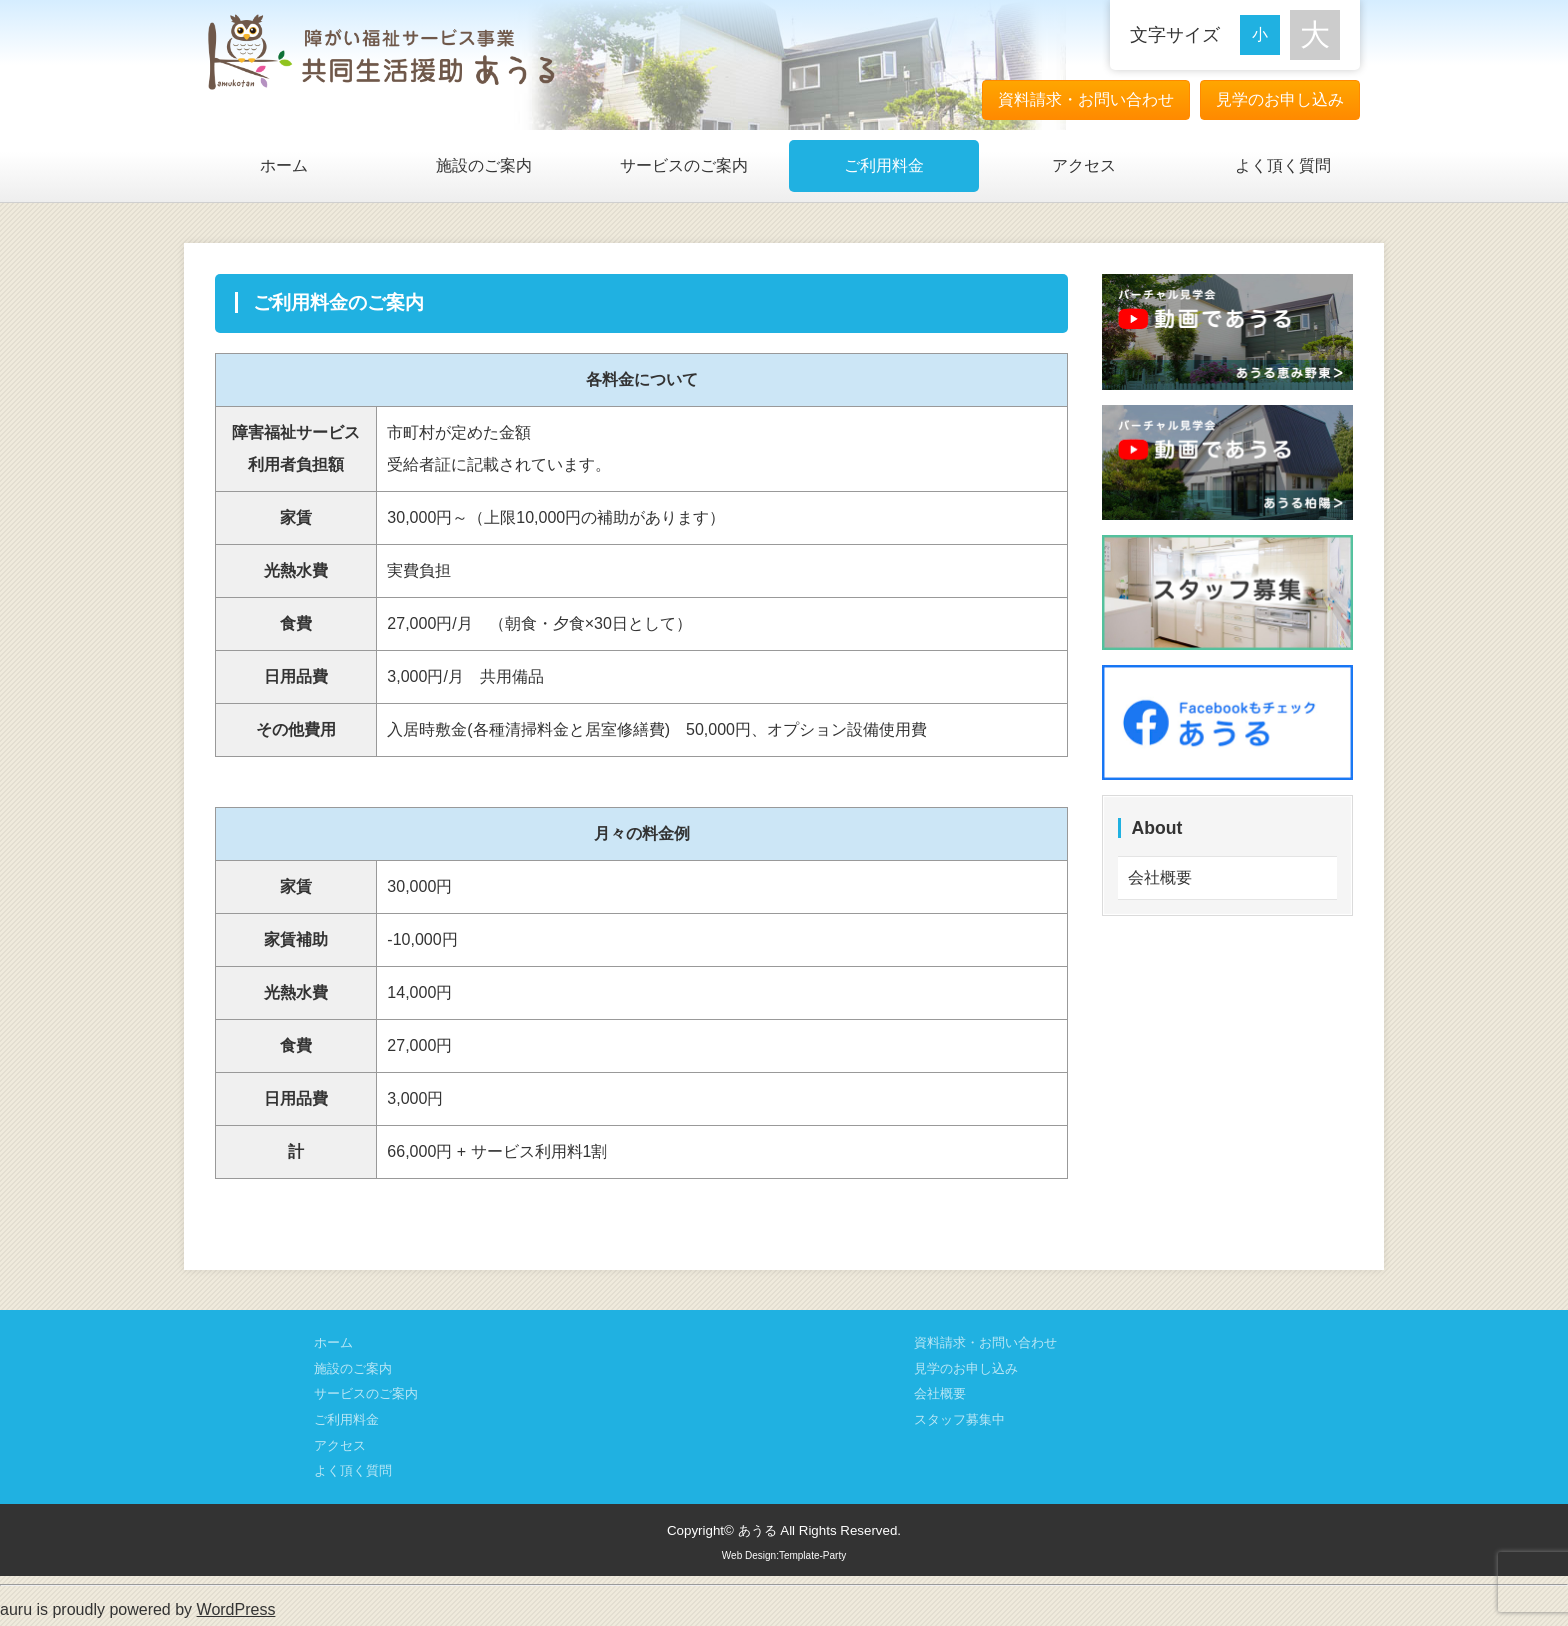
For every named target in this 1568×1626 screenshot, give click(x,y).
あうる (757, 1530)
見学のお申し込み (1280, 99)
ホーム (284, 165)
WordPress (236, 1609)
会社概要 (1160, 877)
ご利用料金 (884, 165)
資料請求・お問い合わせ (1086, 99)
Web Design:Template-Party (784, 1555)
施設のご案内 (484, 165)
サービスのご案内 (684, 165)
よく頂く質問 (1283, 165)
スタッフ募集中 (959, 1419)
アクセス (1084, 165)
